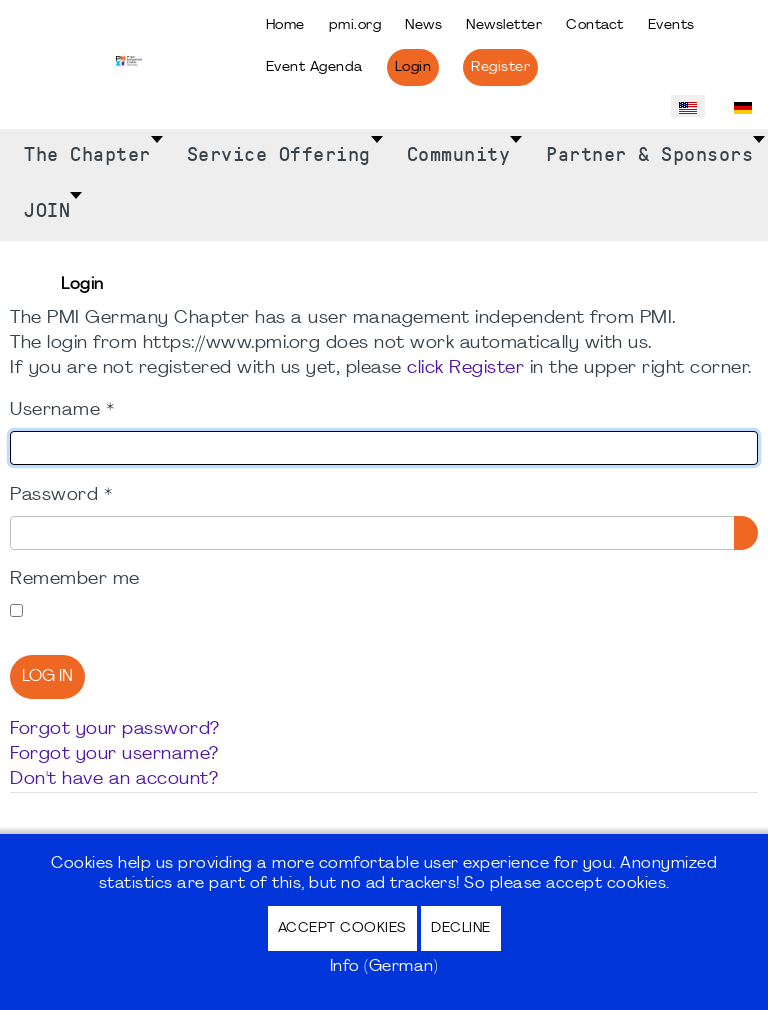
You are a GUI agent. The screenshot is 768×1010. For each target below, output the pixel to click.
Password (61, 495)
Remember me (75, 579)
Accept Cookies (342, 928)
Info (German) (384, 967)
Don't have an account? (114, 779)
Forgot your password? (115, 729)
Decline (461, 928)
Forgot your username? (114, 754)
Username (62, 410)
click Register (465, 368)
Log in (47, 677)
